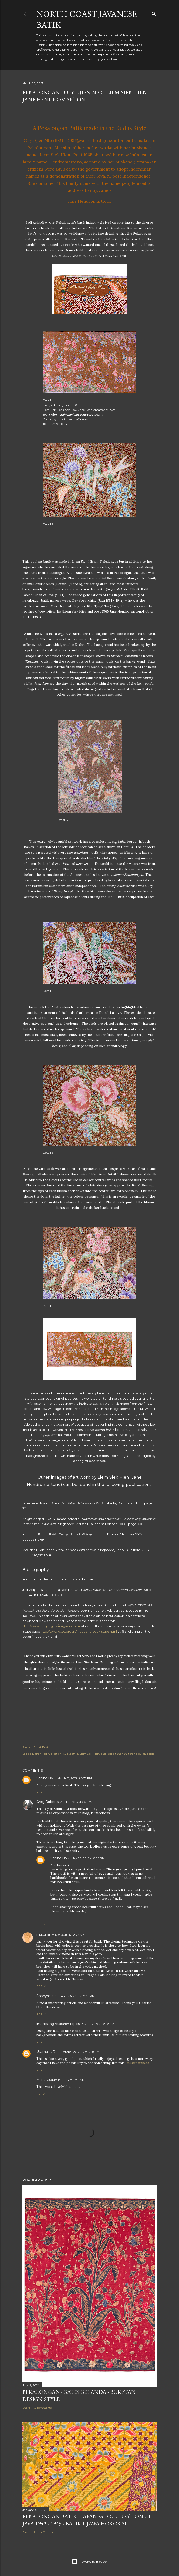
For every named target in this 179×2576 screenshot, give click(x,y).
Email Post (41, 1747)
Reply (40, 1792)
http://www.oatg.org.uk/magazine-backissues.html (79, 1631)
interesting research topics (58, 2024)
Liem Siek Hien (89, 1753)
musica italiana (138, 2063)
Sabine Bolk (45, 1778)
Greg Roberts (47, 1802)
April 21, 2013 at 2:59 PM (76, 1802)
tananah (121, 1753)
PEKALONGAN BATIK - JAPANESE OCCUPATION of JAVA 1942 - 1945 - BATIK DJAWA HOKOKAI (86, 2520)
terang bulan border (141, 1753)
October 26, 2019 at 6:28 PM (80, 2052)
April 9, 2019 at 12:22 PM (98, 2024)
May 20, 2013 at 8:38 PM (88, 1858)
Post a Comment (45, 2532)
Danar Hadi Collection (47, 1753)
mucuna (43, 1934)
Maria (40, 2080)
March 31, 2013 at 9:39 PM (74, 1778)
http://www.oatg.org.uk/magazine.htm (51, 1626)
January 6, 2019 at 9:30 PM (76, 1996)
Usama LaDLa (47, 2052)
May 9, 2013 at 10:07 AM (68, 1934)
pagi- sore (107, 1753)
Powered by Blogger (89, 2561)
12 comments (43, 2407)
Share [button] (26, 1747)
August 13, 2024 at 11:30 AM (66, 2079)
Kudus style (70, 1753)
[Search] (154, 12)
